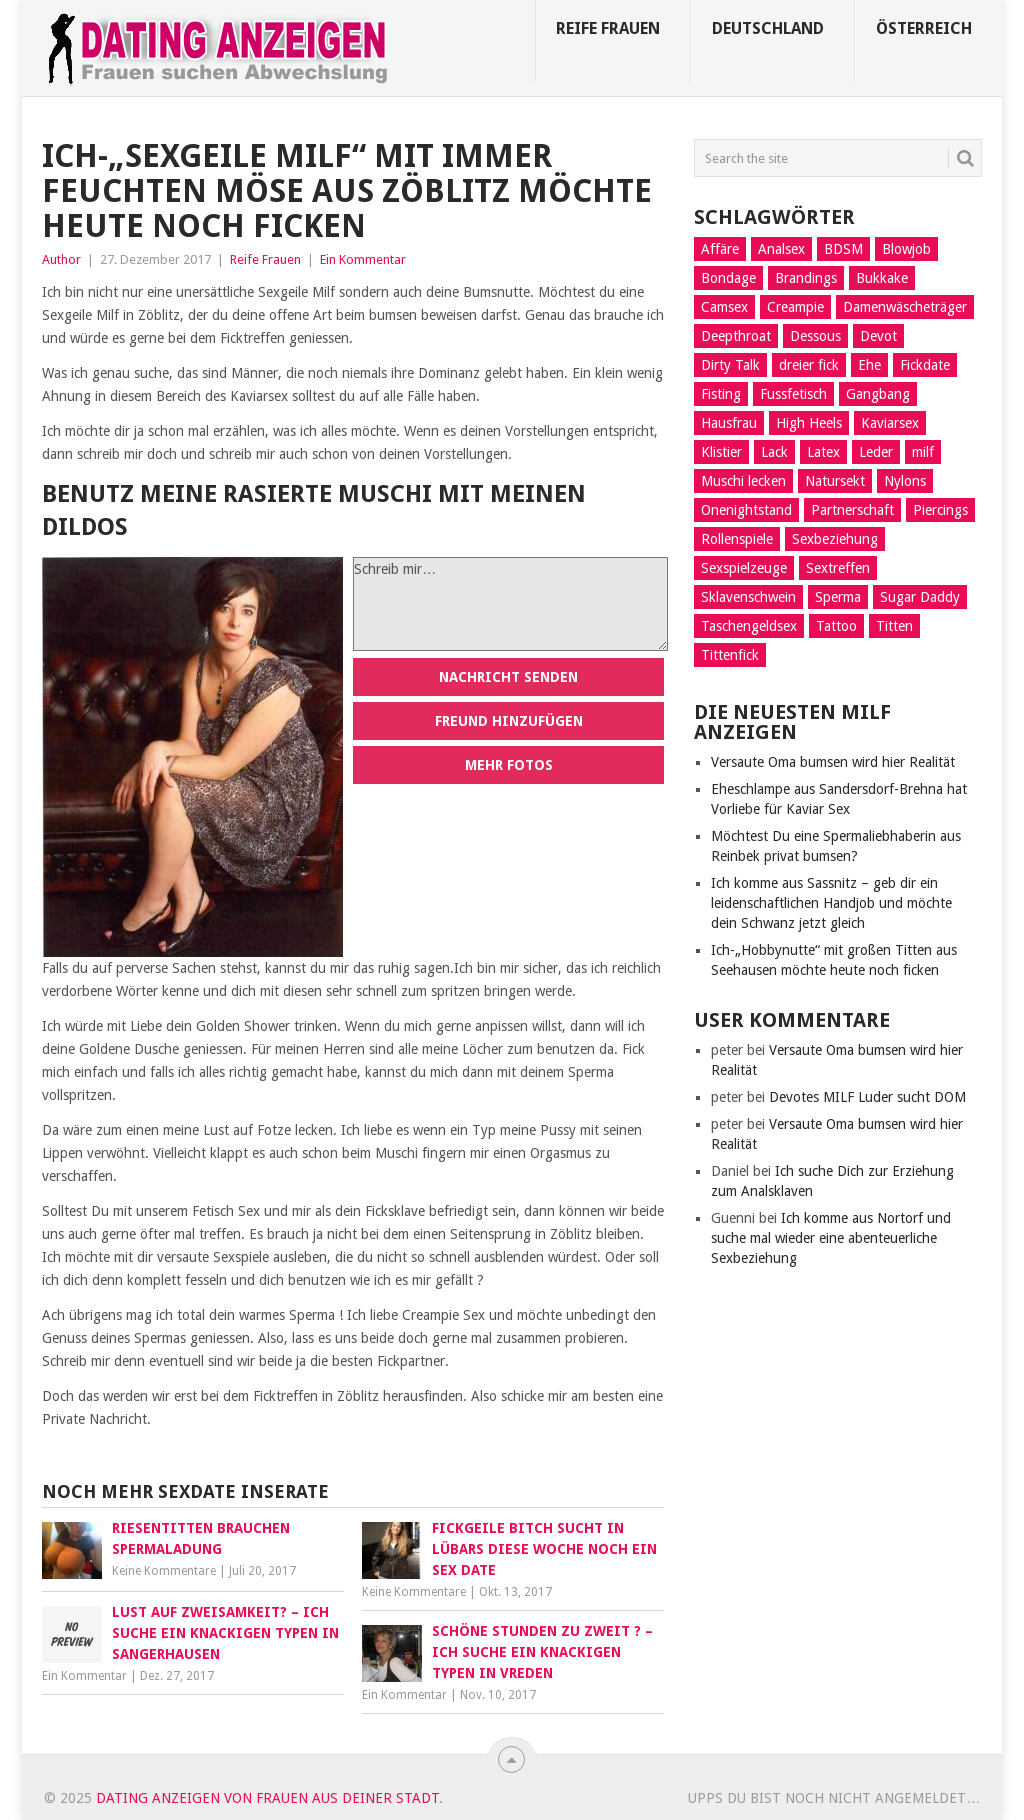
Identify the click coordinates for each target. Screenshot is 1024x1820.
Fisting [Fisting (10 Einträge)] (721, 394)
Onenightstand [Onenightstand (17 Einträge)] (746, 510)
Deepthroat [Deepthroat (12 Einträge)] (736, 336)
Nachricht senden (508, 677)
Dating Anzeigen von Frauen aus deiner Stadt (267, 1798)
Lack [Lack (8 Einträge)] (774, 452)
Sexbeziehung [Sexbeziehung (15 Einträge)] (835, 539)
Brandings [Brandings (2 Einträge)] (806, 278)
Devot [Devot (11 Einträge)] (878, 336)
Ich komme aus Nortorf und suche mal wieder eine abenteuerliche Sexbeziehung (831, 1238)
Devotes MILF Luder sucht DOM (867, 1097)
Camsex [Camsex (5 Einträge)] (724, 307)
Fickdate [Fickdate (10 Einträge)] (925, 365)
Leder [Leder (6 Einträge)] (876, 452)
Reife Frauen (608, 28)
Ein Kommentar (363, 259)
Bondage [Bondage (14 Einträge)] (728, 278)
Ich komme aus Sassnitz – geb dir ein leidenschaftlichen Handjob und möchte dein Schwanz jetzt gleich (831, 903)
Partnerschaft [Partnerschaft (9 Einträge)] (852, 510)
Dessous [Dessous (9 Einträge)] (815, 336)
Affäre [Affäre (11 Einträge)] (720, 249)
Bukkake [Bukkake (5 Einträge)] (882, 278)
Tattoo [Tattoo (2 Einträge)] (836, 626)
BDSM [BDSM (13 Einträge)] (843, 249)
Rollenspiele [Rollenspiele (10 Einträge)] (737, 539)
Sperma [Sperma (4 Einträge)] (838, 597)
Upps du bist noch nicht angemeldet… (834, 1798)
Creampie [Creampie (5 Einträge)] (795, 307)
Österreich (924, 28)
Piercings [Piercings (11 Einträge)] (940, 510)
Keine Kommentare (164, 1571)
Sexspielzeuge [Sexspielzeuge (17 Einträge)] (744, 568)
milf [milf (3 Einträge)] (923, 452)
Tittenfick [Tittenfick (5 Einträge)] (730, 655)
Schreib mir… (510, 604)
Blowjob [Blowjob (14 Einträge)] (906, 249)
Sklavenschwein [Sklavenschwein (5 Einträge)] (748, 597)
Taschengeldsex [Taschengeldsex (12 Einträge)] (749, 626)
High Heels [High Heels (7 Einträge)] (809, 423)
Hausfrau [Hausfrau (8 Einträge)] (729, 423)
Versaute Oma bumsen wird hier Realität (833, 762)
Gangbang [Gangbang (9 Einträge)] (878, 394)
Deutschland (768, 28)
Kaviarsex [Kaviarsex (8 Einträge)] (890, 423)
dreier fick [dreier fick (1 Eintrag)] (809, 365)
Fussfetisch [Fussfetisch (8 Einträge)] (793, 394)
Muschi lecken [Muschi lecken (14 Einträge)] (743, 481)
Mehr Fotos (509, 765)
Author (61, 259)
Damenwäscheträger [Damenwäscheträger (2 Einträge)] (905, 307)
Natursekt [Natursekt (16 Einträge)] (835, 481)
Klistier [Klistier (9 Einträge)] (721, 452)
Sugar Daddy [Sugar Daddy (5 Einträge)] (920, 597)
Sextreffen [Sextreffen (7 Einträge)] (838, 568)
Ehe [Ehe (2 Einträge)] (869, 365)
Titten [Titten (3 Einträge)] (894, 626)
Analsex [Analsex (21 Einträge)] (781, 249)
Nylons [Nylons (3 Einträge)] (905, 481)
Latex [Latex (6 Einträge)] (823, 452)
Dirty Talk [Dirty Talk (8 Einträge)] (730, 365)
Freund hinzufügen (509, 721)
